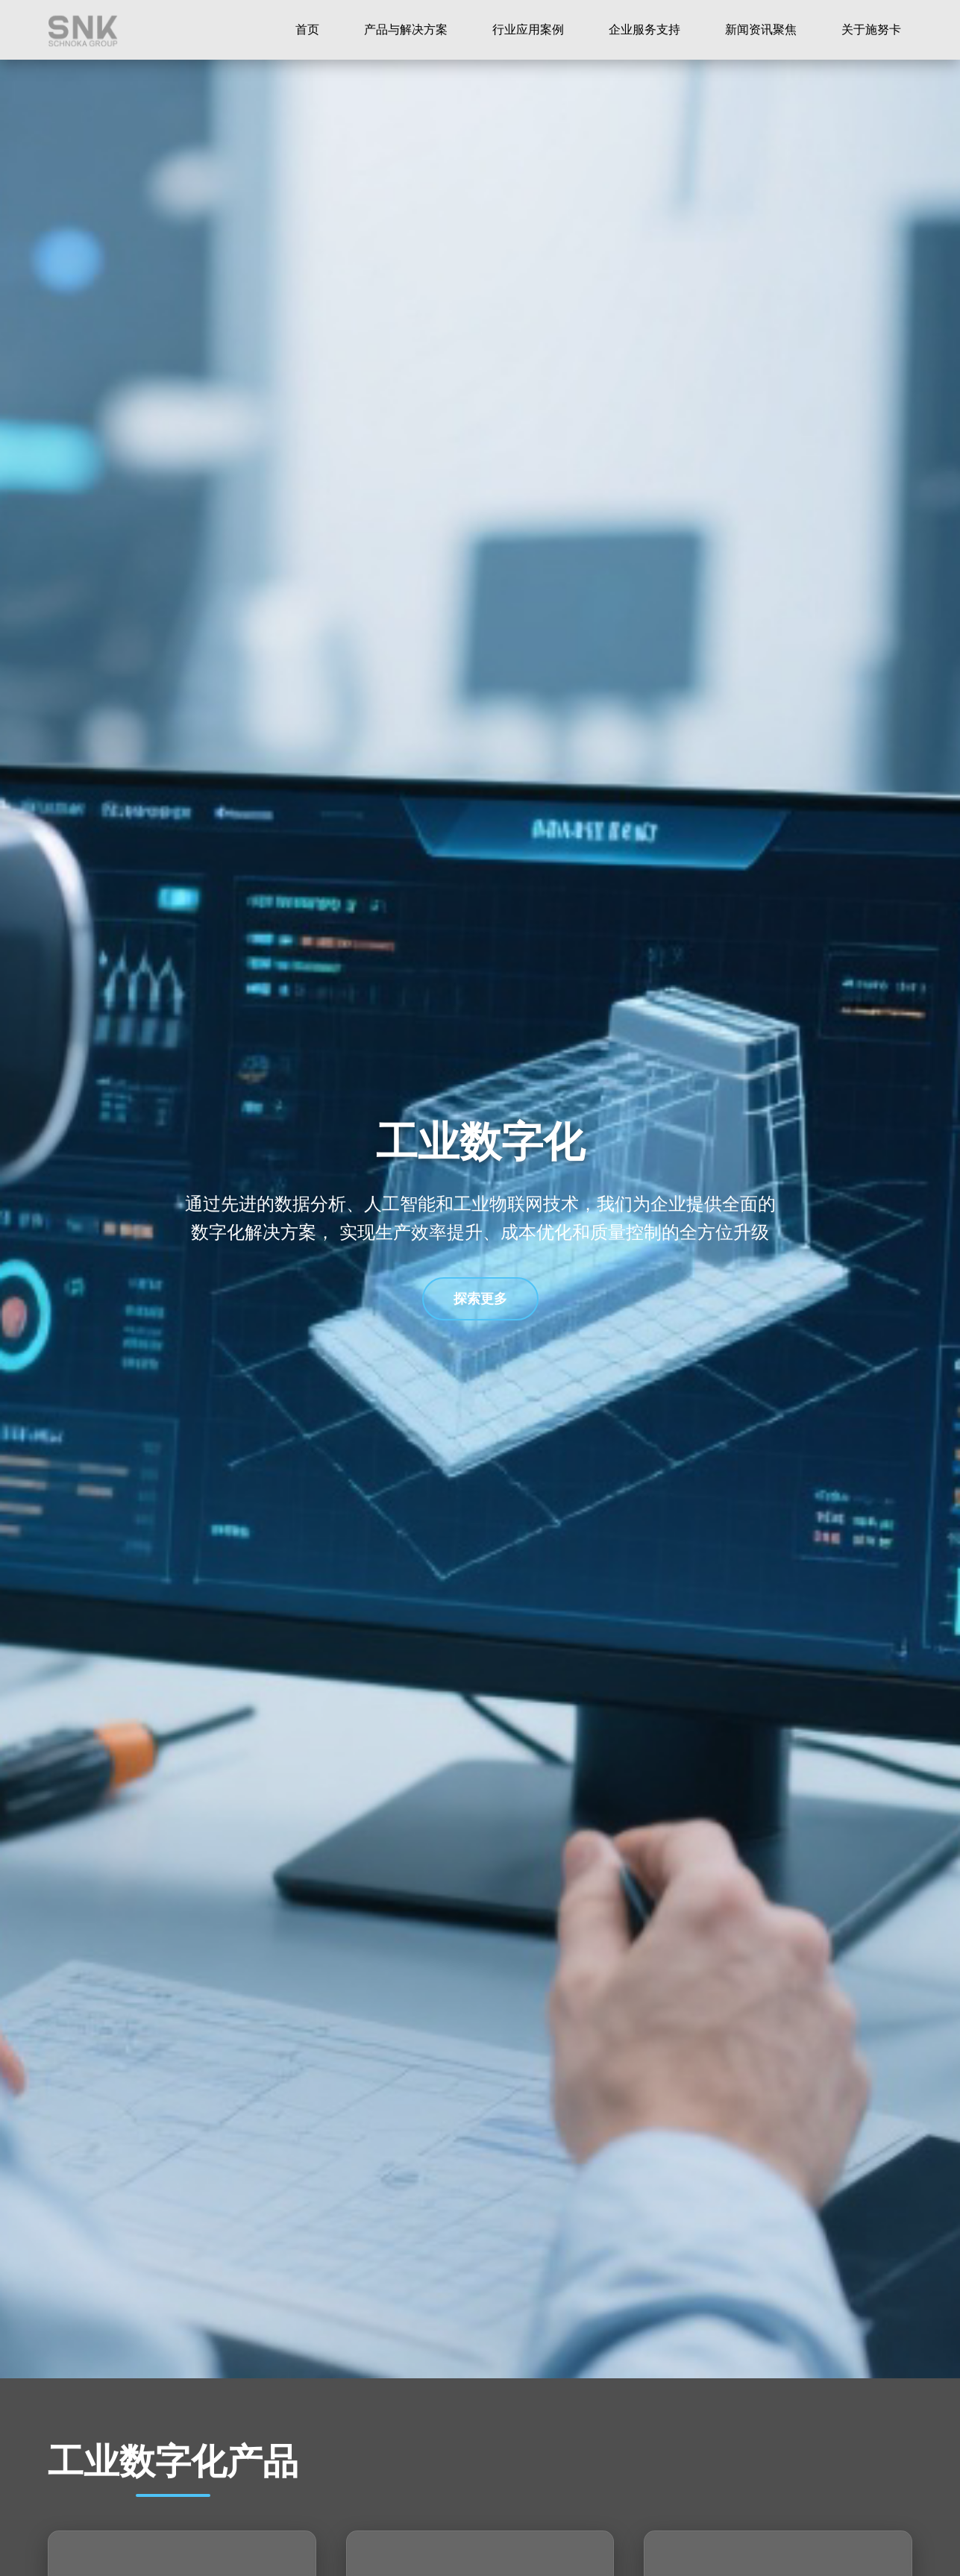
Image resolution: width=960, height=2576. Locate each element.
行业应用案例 (528, 29)
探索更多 (480, 1298)
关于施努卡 (871, 29)
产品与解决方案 (406, 29)
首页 (307, 29)
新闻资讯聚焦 (761, 29)
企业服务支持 (644, 29)
